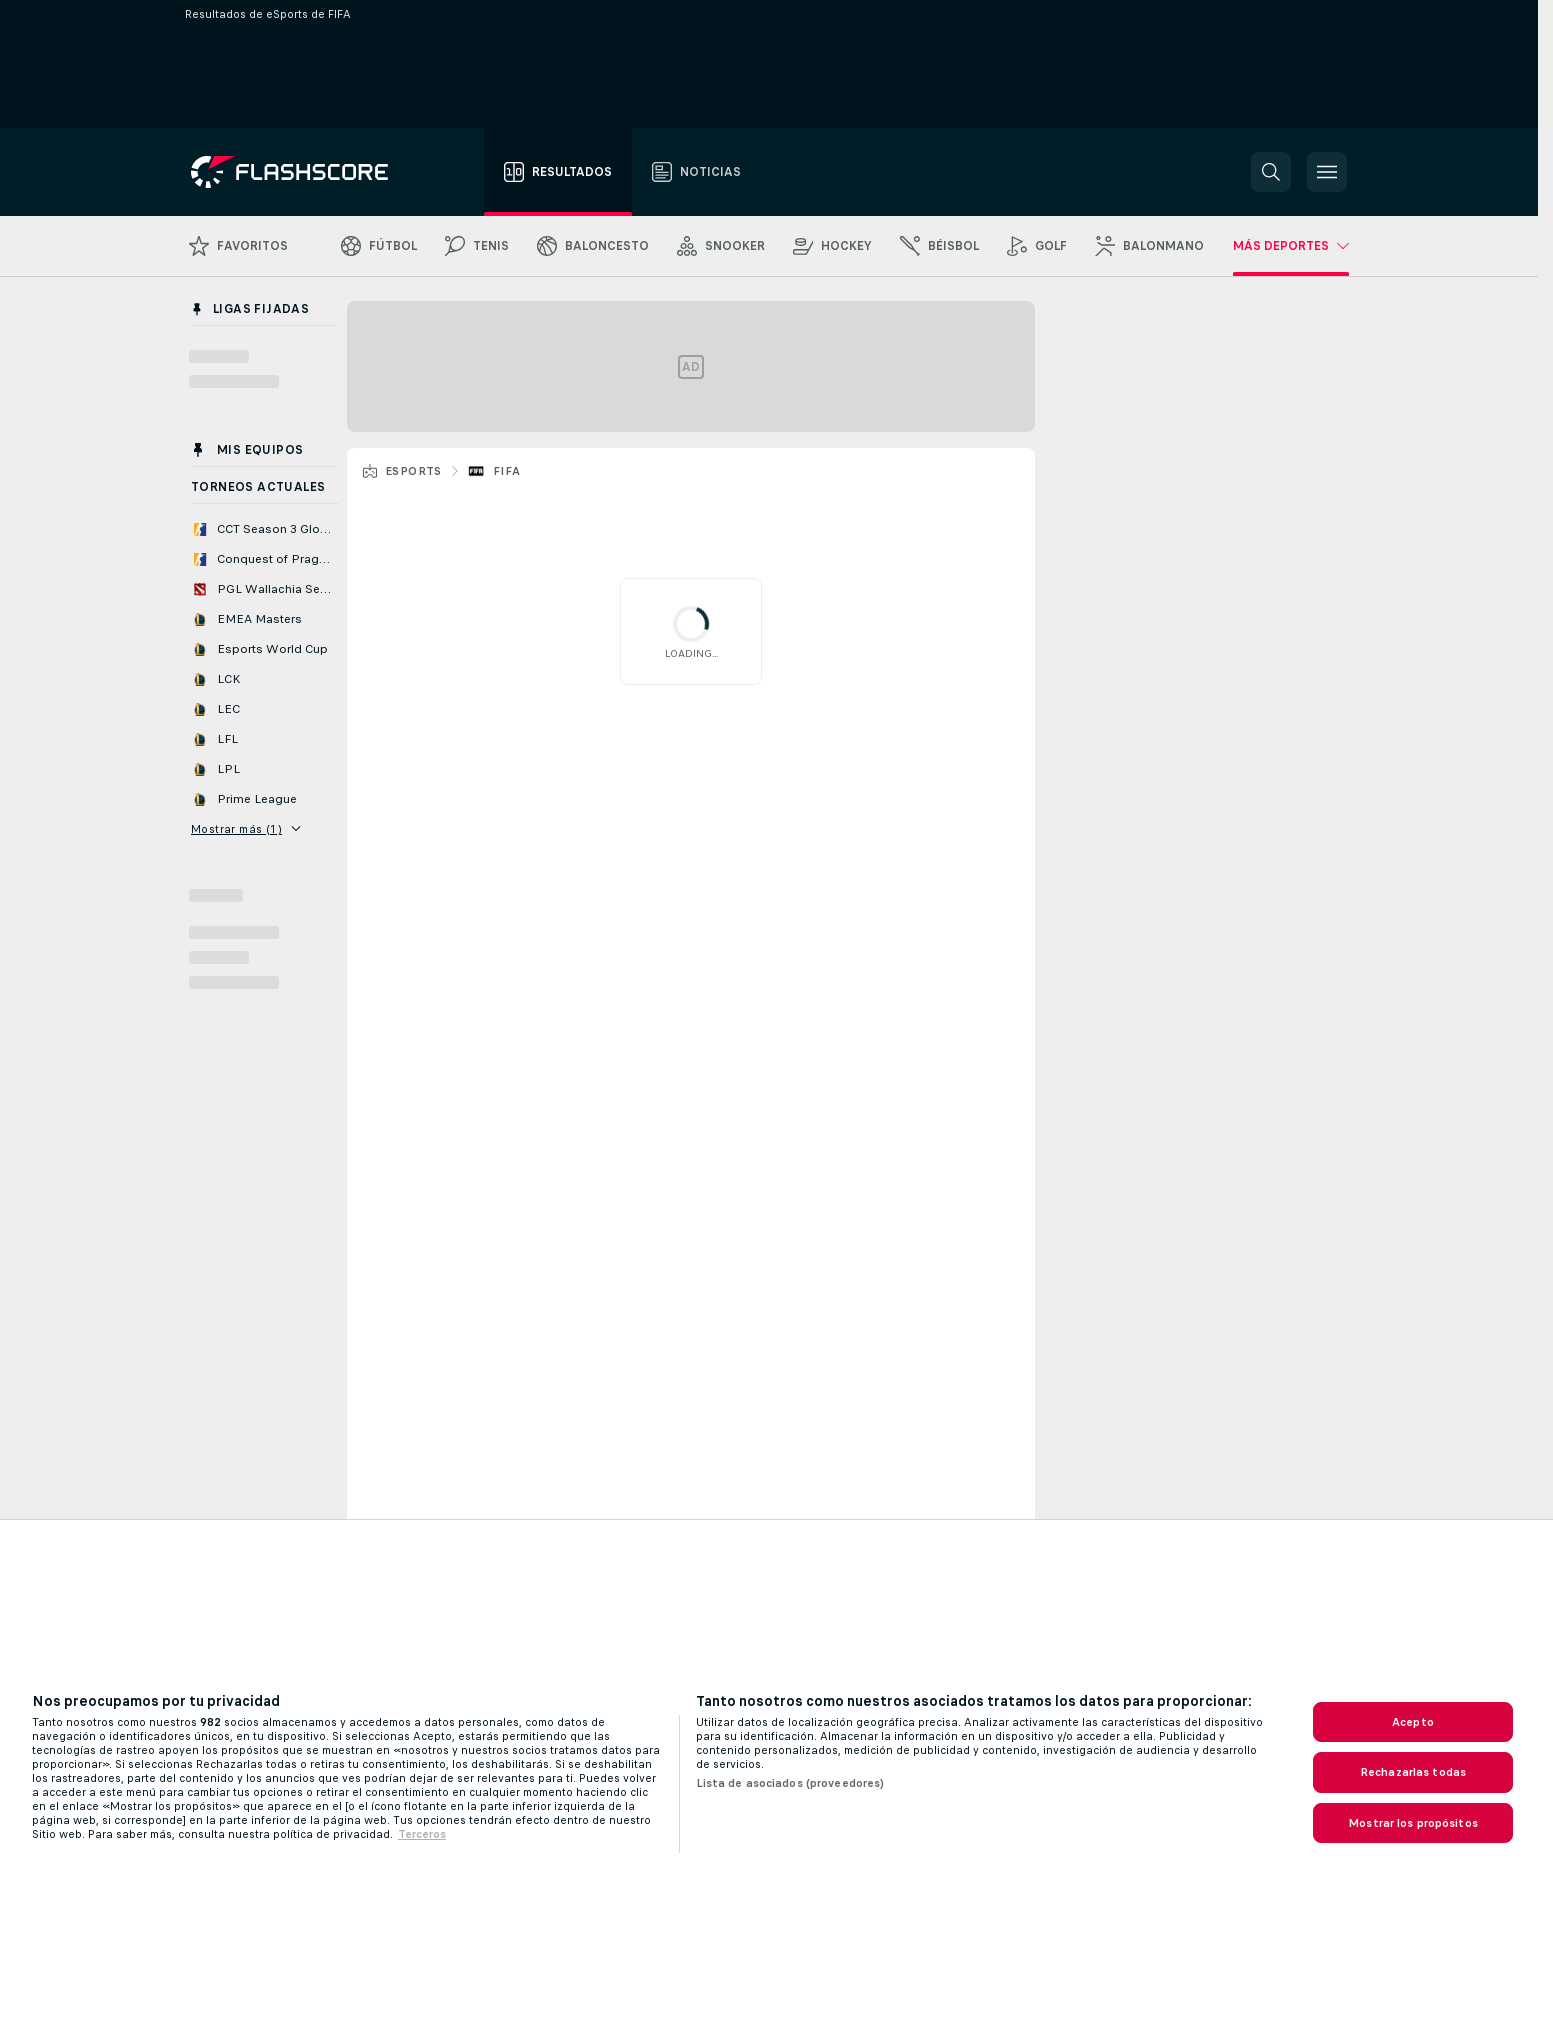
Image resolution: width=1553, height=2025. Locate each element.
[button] (1271, 172)
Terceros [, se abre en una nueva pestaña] (422, 1834)
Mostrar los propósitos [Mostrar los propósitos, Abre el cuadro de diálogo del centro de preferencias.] (1413, 1823)
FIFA (507, 471)
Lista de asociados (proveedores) (790, 1783)
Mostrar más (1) (246, 829)
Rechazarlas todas (1413, 1772)
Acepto (1413, 1722)
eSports (413, 471)
